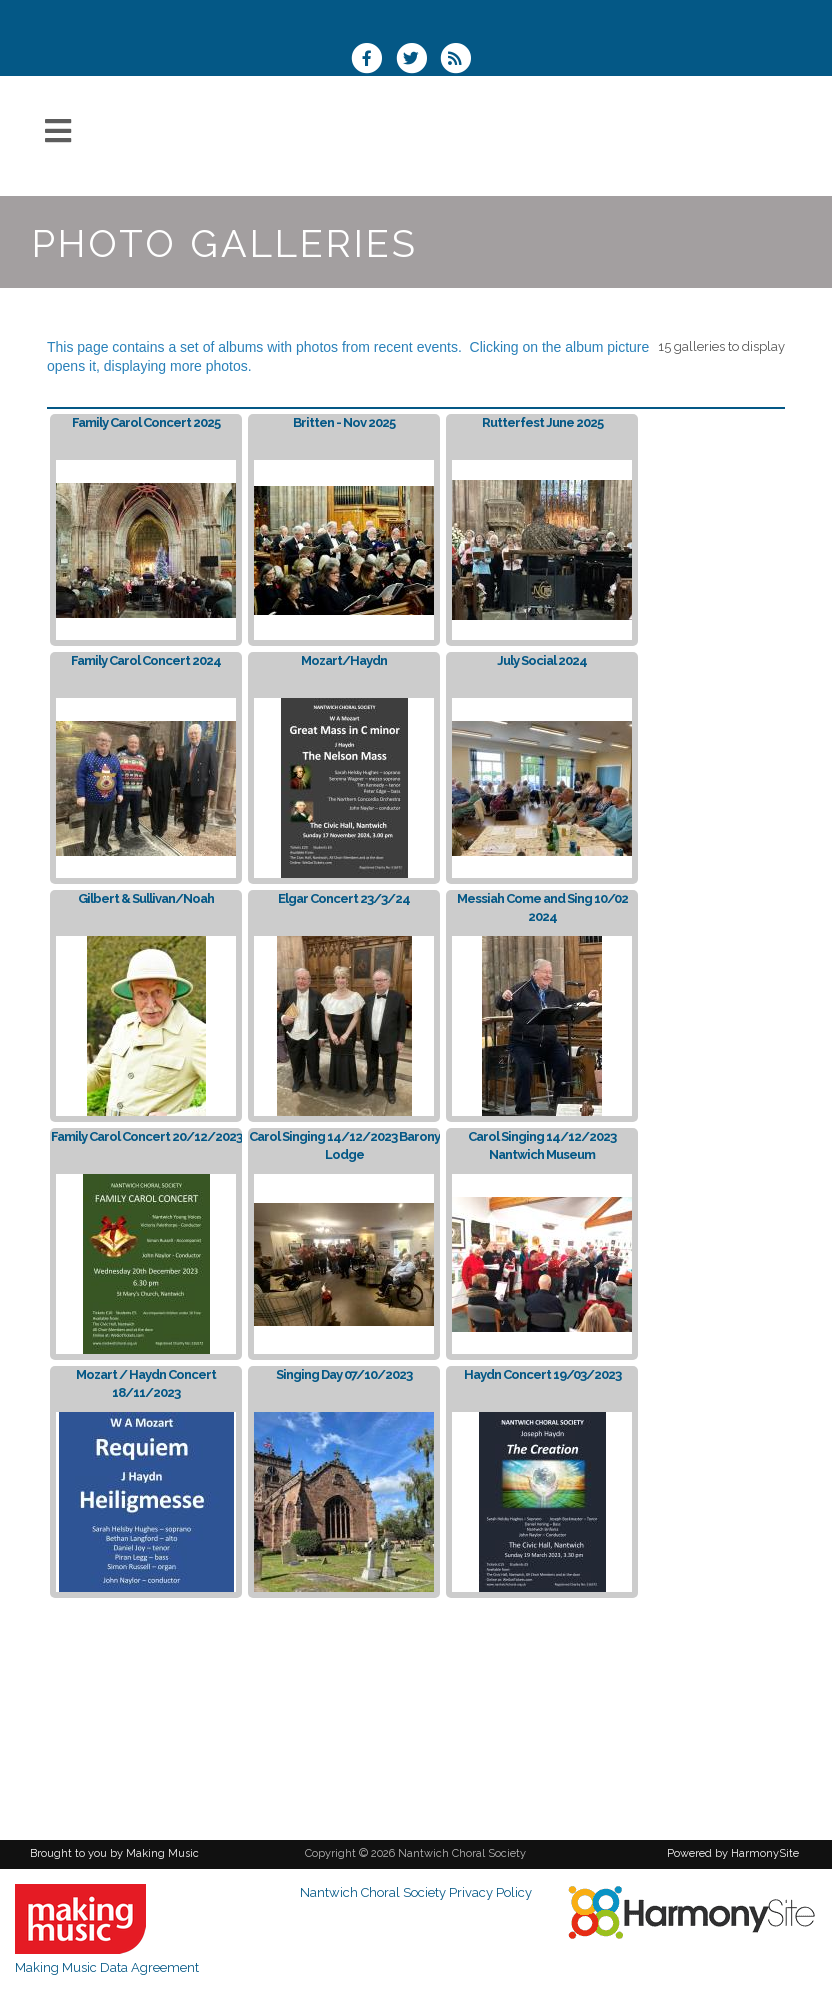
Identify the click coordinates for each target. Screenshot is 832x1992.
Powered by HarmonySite (733, 1853)
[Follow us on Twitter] (417, 60)
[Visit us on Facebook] (373, 60)
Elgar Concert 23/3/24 (344, 898)
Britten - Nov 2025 (344, 422)
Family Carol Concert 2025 (146, 422)
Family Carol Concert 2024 (146, 660)
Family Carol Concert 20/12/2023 (146, 1136)
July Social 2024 (542, 660)
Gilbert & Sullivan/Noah (146, 898)
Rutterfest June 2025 (542, 422)
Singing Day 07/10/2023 (344, 1374)
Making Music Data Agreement (107, 1967)
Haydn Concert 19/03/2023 (542, 1374)
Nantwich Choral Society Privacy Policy (416, 1892)
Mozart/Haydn (344, 660)
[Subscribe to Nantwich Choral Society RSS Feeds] (460, 60)
